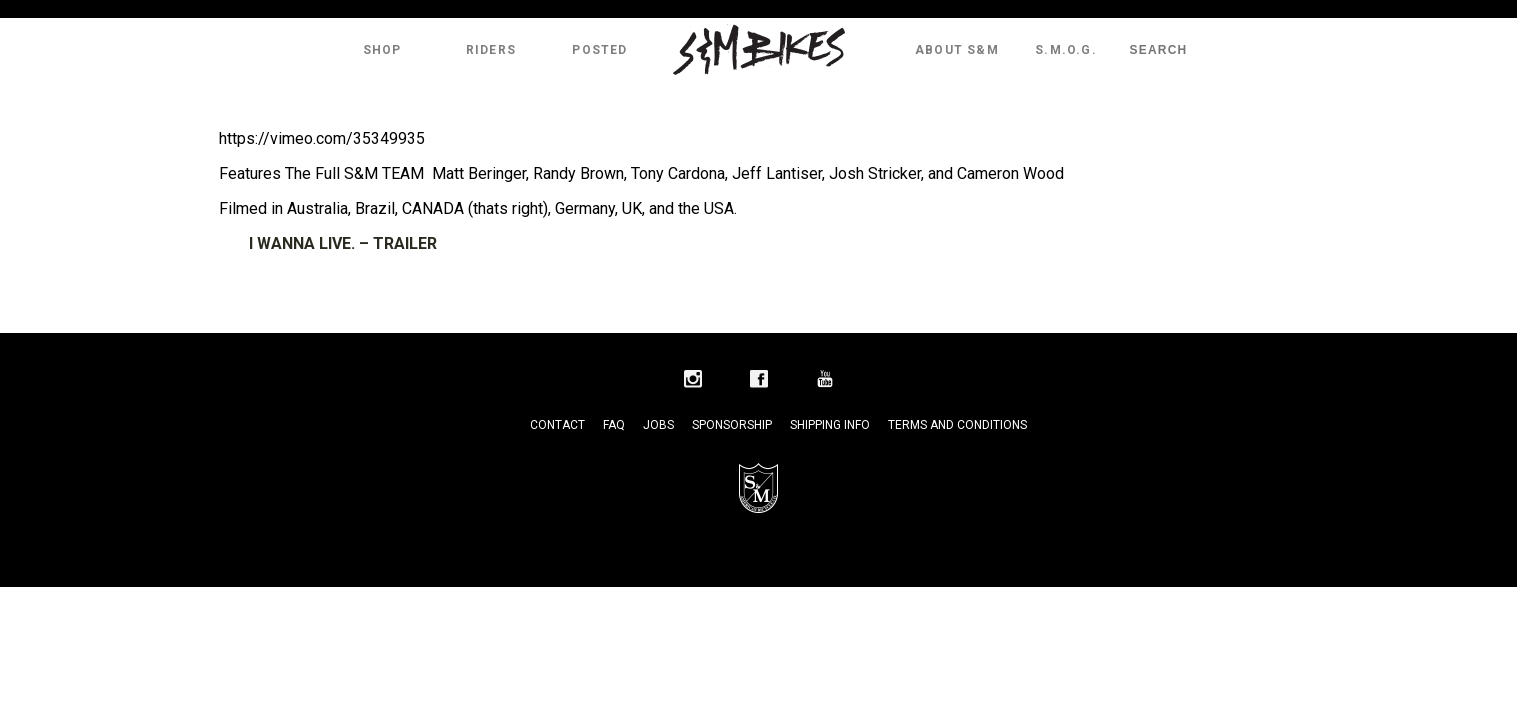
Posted (599, 50)
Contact (557, 425)
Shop (382, 50)
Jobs (658, 425)
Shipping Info (830, 425)
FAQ (614, 425)
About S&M (957, 50)
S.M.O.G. (1066, 50)
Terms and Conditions (957, 425)
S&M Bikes (759, 50)
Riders (491, 50)
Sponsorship (732, 425)
